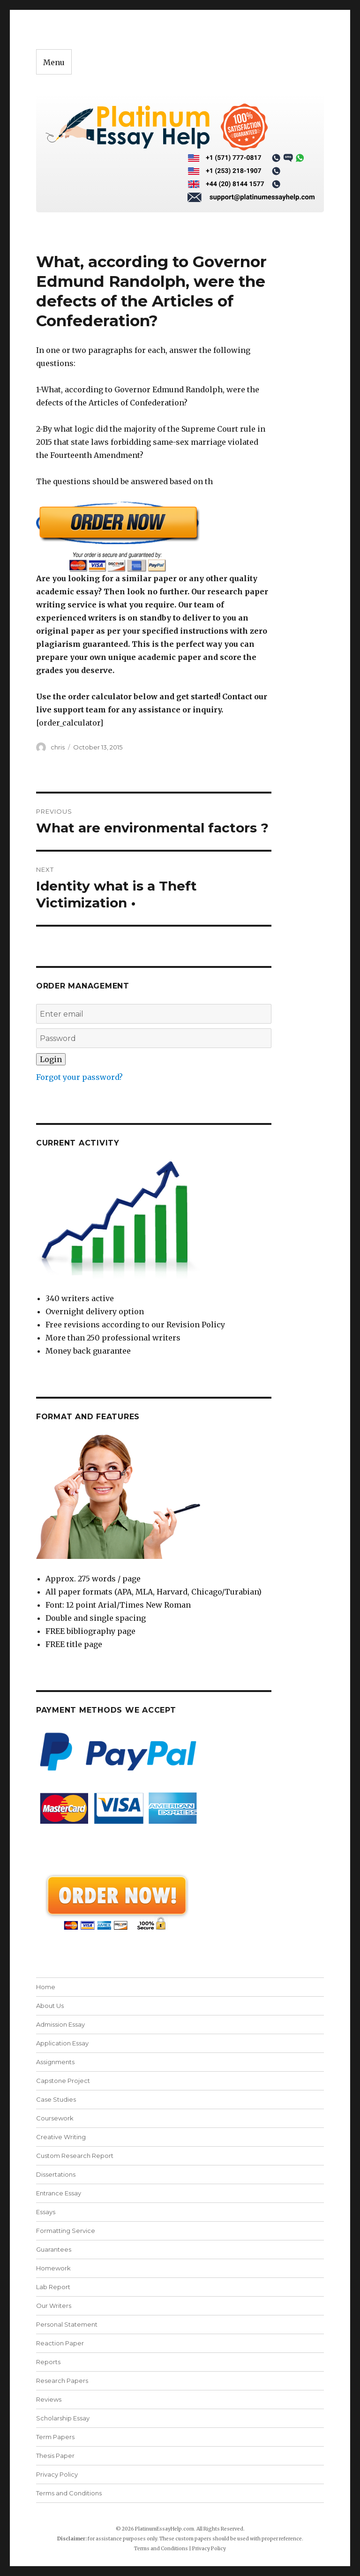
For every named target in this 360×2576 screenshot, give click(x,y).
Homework (53, 2268)
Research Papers (62, 2380)
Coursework (55, 2118)
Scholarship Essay (63, 2418)
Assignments (55, 2062)
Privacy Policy (57, 2474)
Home (45, 1987)
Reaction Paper (60, 2343)
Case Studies (56, 2099)
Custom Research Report (74, 2155)
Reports (48, 2362)
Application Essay (62, 2043)
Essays (45, 2212)
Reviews (48, 2399)
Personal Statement (67, 2324)
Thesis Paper (55, 2455)
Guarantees (53, 2249)
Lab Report (53, 2287)
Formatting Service (65, 2230)
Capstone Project (63, 2080)
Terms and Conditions (69, 2493)
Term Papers (55, 2437)
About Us (50, 2005)
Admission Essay (60, 2024)
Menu (54, 62)
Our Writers (53, 2305)
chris (58, 747)
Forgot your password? (79, 1077)
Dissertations (55, 2174)
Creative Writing (61, 2137)
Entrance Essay (58, 2193)
